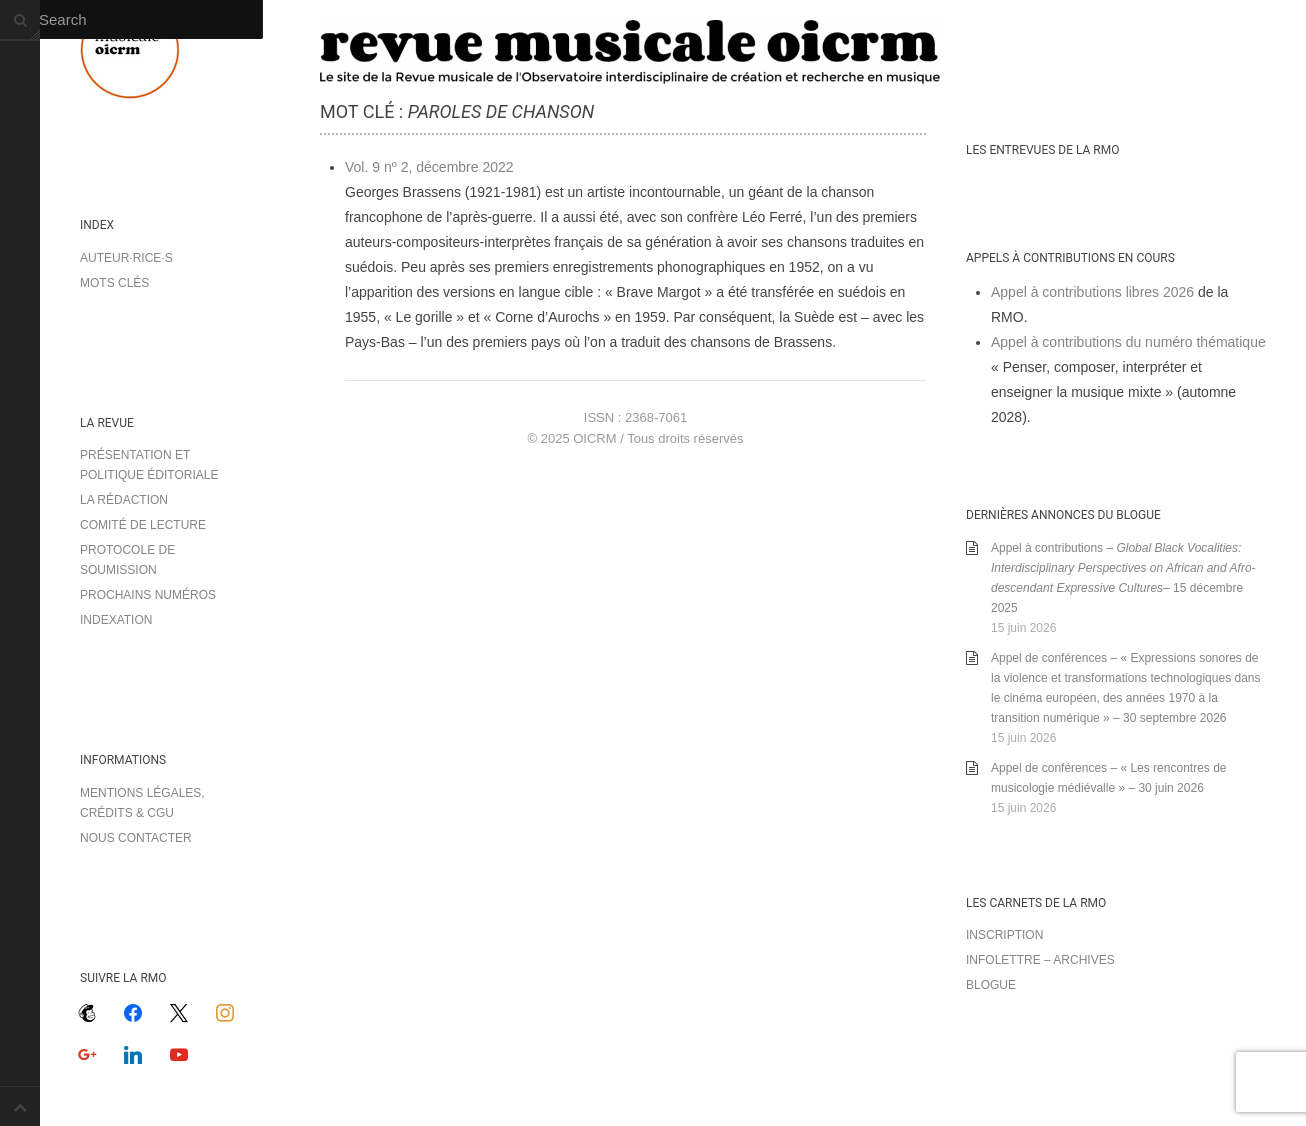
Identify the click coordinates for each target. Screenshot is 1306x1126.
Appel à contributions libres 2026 (1092, 292)
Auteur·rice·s (126, 258)
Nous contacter (136, 838)
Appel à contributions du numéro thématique (1128, 342)
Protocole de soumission (127, 560)
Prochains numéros (148, 595)
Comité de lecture (143, 525)
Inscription (1004, 935)
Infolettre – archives (1040, 960)
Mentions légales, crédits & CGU (142, 803)
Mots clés (114, 283)
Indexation (116, 620)
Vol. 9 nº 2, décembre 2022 (429, 167)
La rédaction (124, 500)
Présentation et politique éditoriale (149, 465)
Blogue (991, 985)
